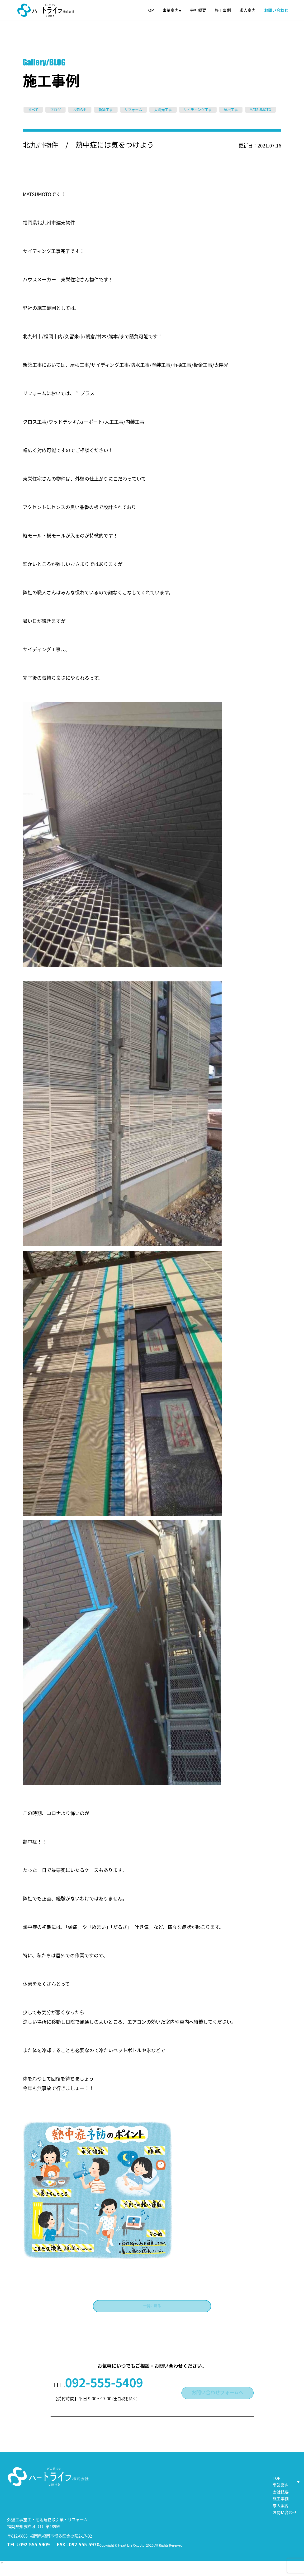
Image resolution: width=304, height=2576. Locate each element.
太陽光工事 (177, 111)
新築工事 (114, 111)
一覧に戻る (152, 2316)
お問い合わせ (275, 10)
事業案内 (171, 10)
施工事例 (222, 10)
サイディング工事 (215, 111)
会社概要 (197, 10)
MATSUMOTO (41, 119)
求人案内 (247, 10)
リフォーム (144, 111)
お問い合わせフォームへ (209, 2401)
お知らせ (86, 111)
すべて (34, 111)
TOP (149, 10)
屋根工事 (251, 111)
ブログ (59, 111)
